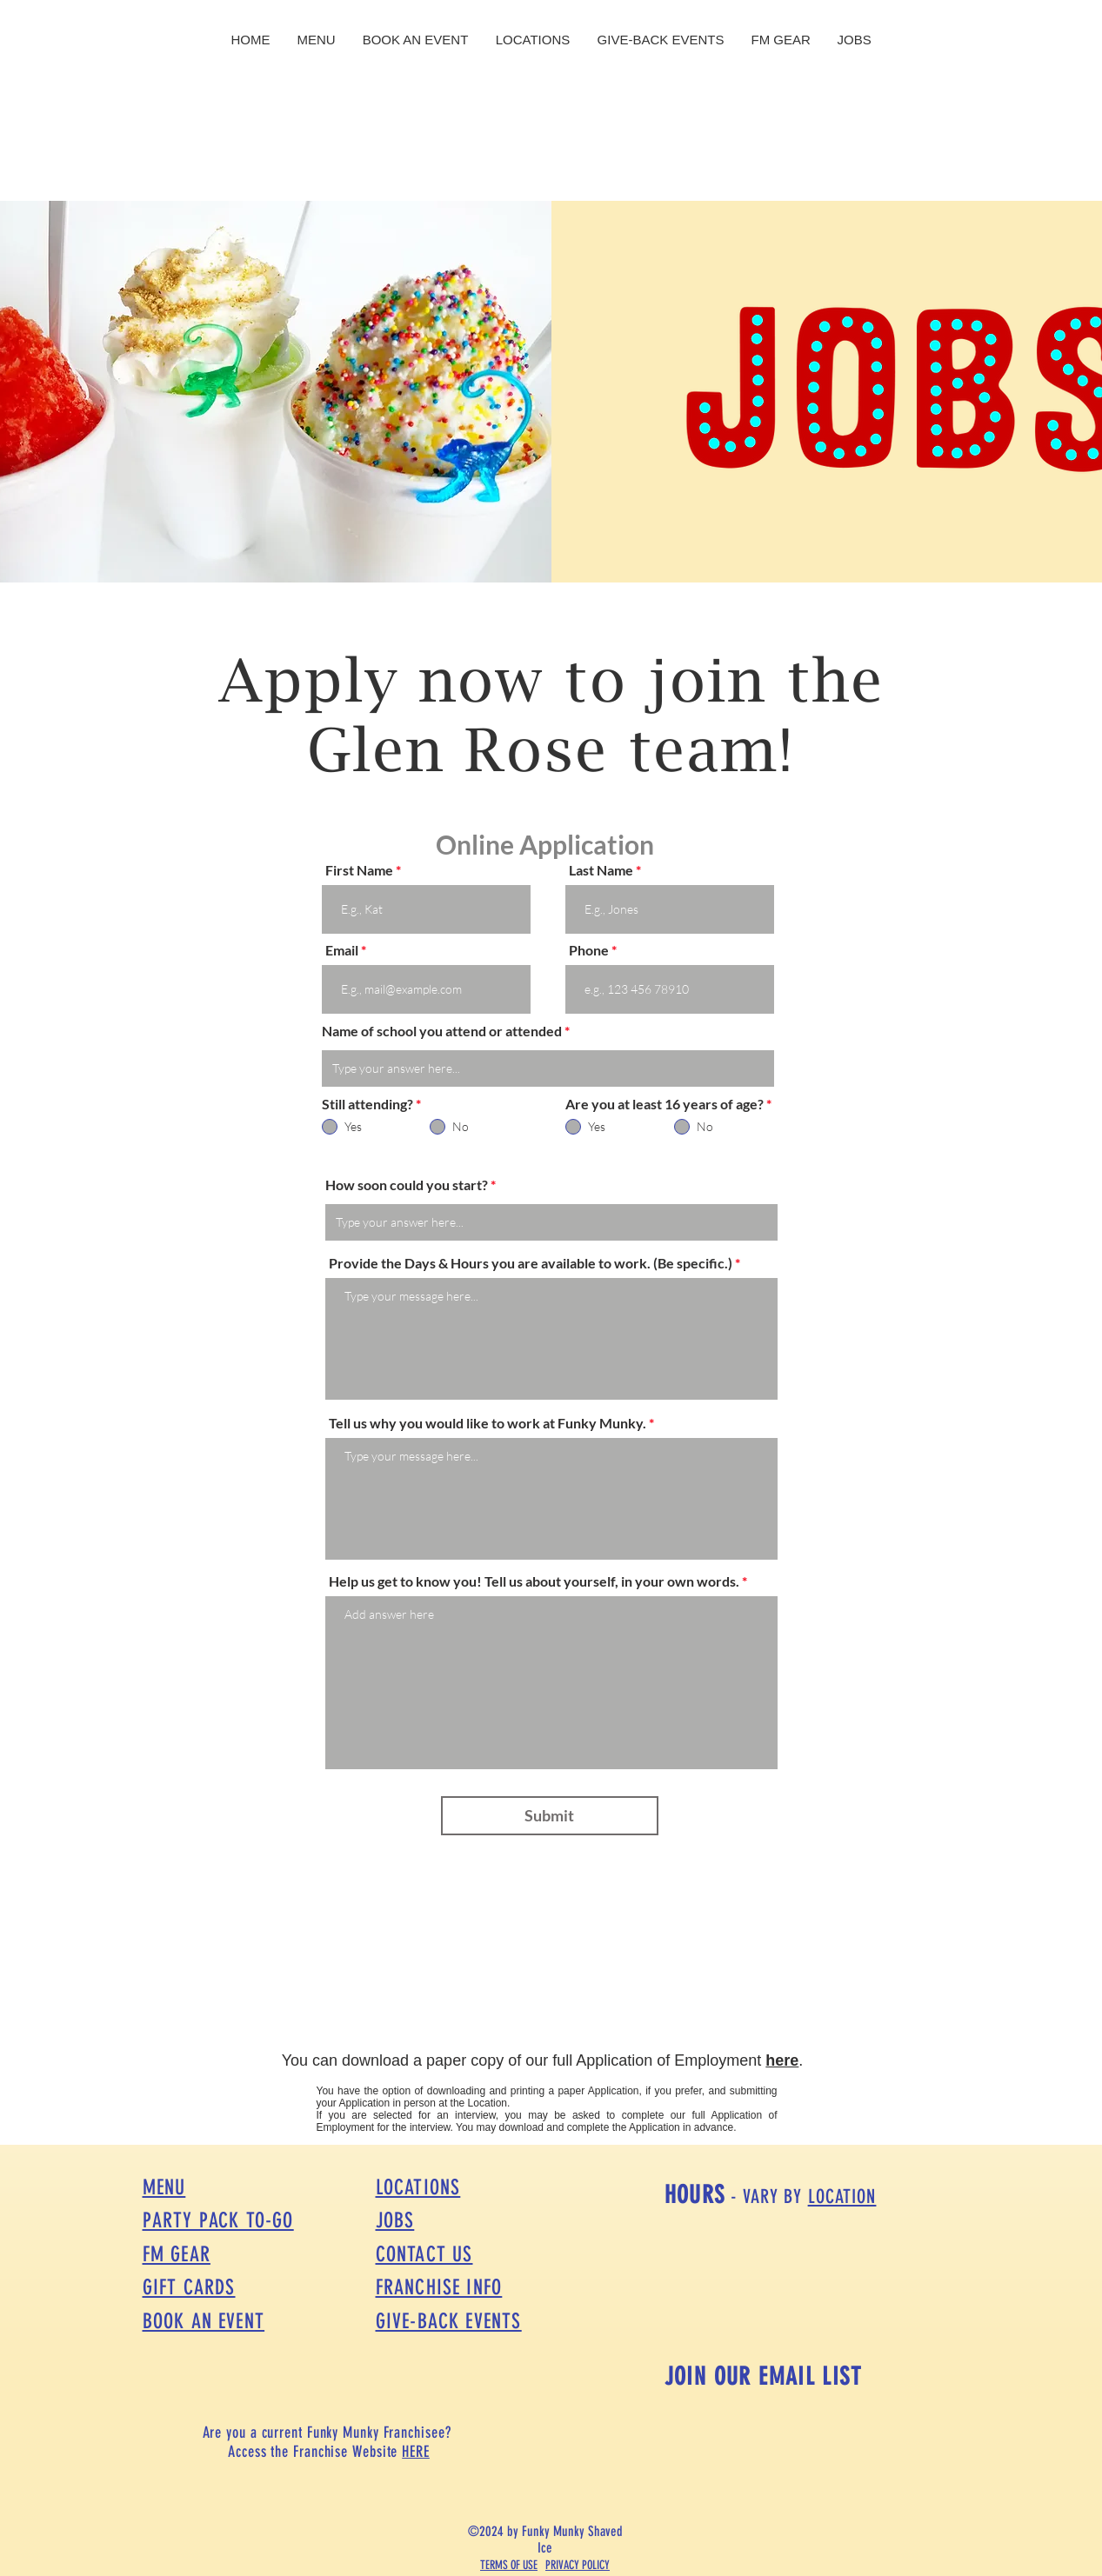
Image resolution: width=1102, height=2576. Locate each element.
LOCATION (842, 2196)
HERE (416, 2451)
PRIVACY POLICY (577, 2565)
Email (341, 950)
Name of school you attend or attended (442, 1031)
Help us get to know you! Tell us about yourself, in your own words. (535, 1581)
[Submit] (549, 1815)
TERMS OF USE (509, 2565)
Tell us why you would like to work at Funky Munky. (487, 1423)
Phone (589, 950)
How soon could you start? (406, 1185)
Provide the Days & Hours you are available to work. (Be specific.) (530, 1263)
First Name (359, 870)
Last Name (601, 870)
